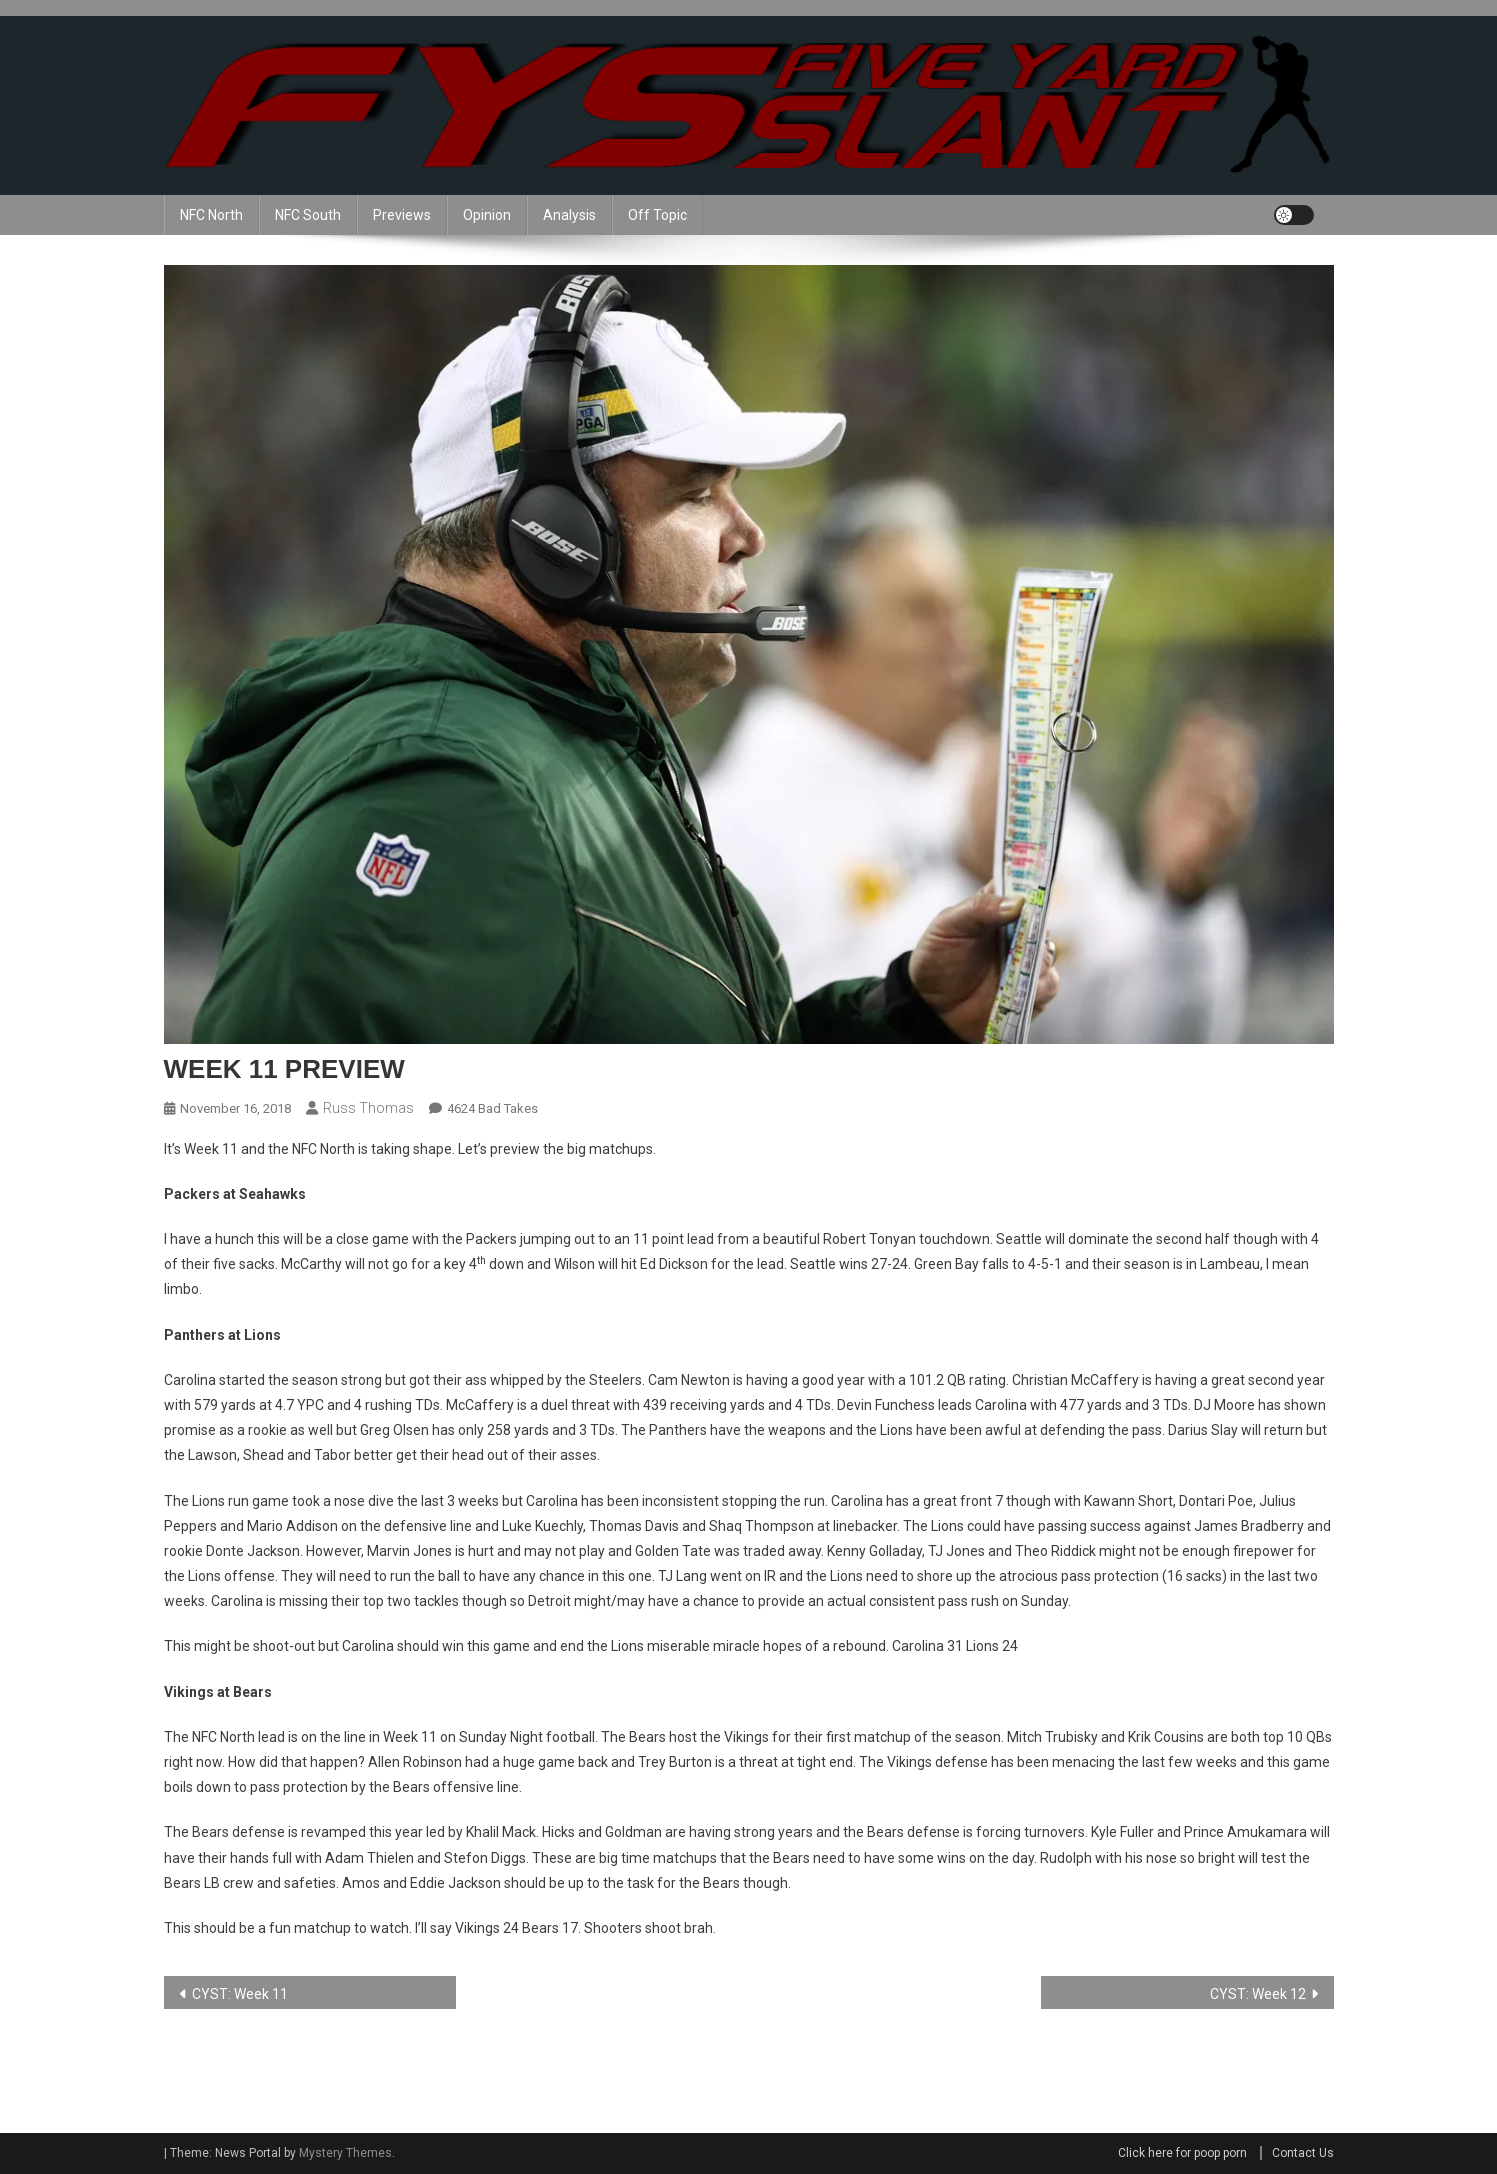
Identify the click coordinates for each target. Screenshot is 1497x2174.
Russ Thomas (368, 1108)
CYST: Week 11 (240, 1994)
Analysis (569, 215)
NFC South (308, 215)
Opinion (487, 215)
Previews (402, 215)
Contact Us (1303, 2153)
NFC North (211, 215)
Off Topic (657, 215)
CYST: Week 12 (1258, 1994)
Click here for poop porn (1182, 2153)
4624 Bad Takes (492, 1108)
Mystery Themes (345, 2153)
